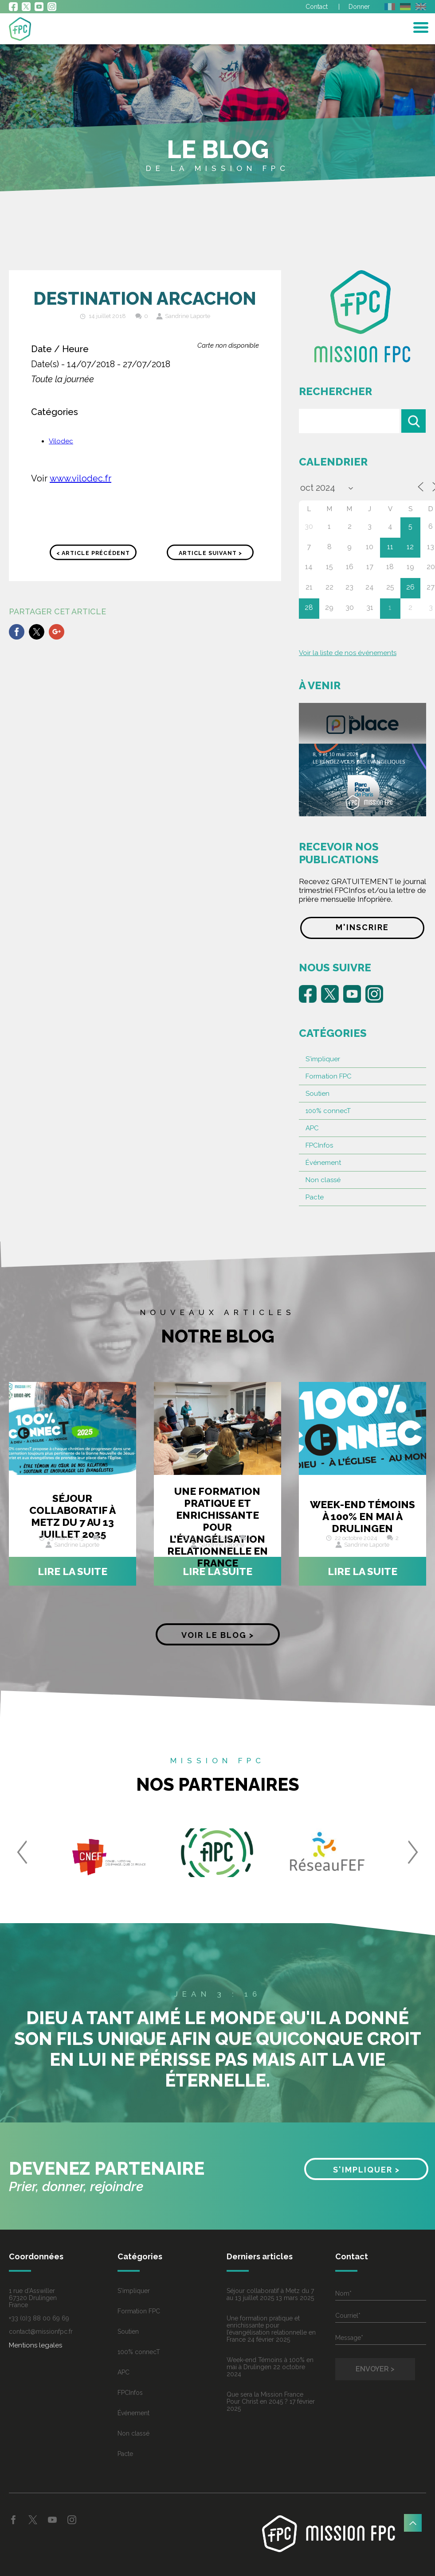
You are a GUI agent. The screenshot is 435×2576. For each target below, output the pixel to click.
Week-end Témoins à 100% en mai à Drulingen (362, 1516)
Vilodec (61, 441)
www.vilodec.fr (80, 478)
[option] (109, 1857)
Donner (359, 6)
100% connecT (328, 1111)
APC (312, 1128)
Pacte (315, 1197)
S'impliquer (323, 1059)
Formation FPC (329, 1076)
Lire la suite (72, 1571)
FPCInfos (319, 1145)
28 (309, 607)
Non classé (323, 1180)
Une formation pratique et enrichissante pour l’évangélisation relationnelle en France (217, 1527)
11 (390, 547)
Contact (317, 6)
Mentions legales (35, 2345)
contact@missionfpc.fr (41, 2331)
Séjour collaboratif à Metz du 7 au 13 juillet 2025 (72, 1516)
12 (410, 547)
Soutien (317, 1094)
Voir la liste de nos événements (347, 653)
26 (410, 587)
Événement (323, 1163)
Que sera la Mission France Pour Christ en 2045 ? (265, 2398)
